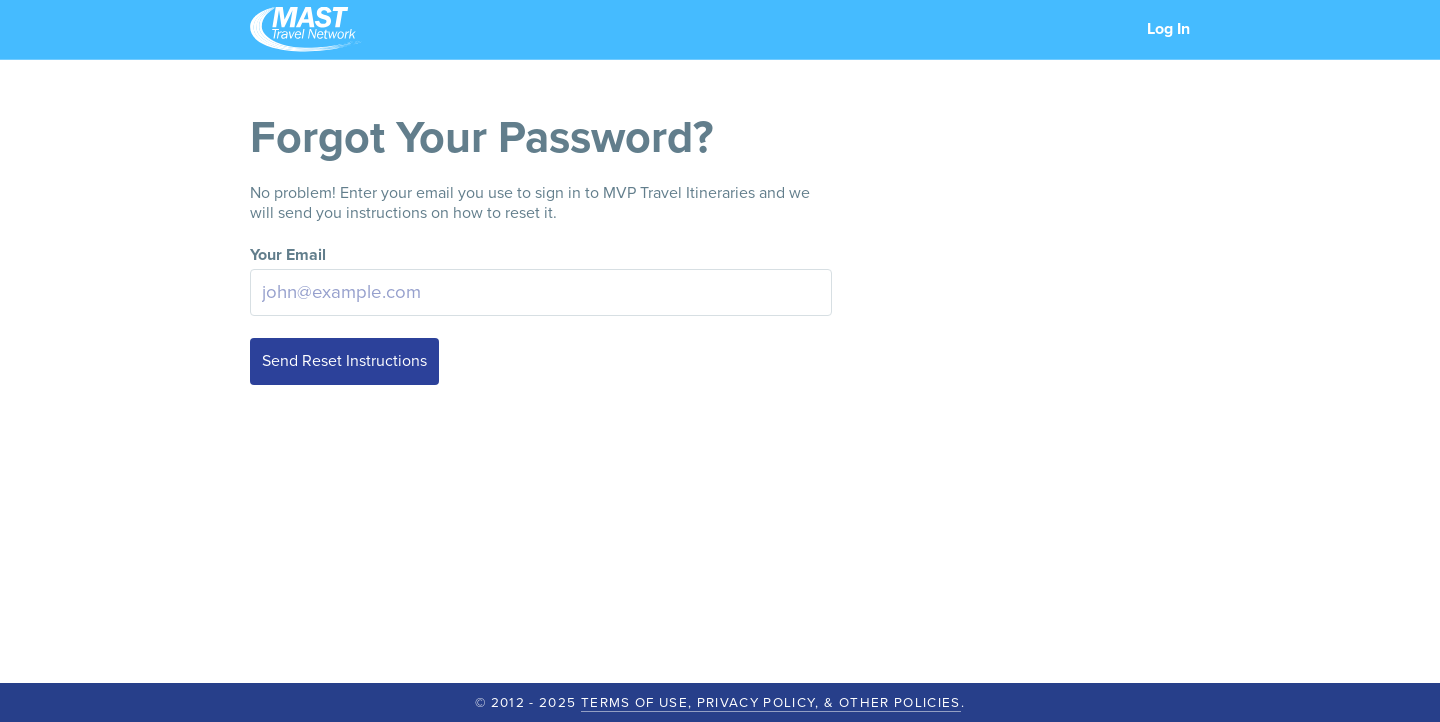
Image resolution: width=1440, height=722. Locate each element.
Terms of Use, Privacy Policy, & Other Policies (771, 703)
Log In (1168, 29)
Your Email (288, 255)
